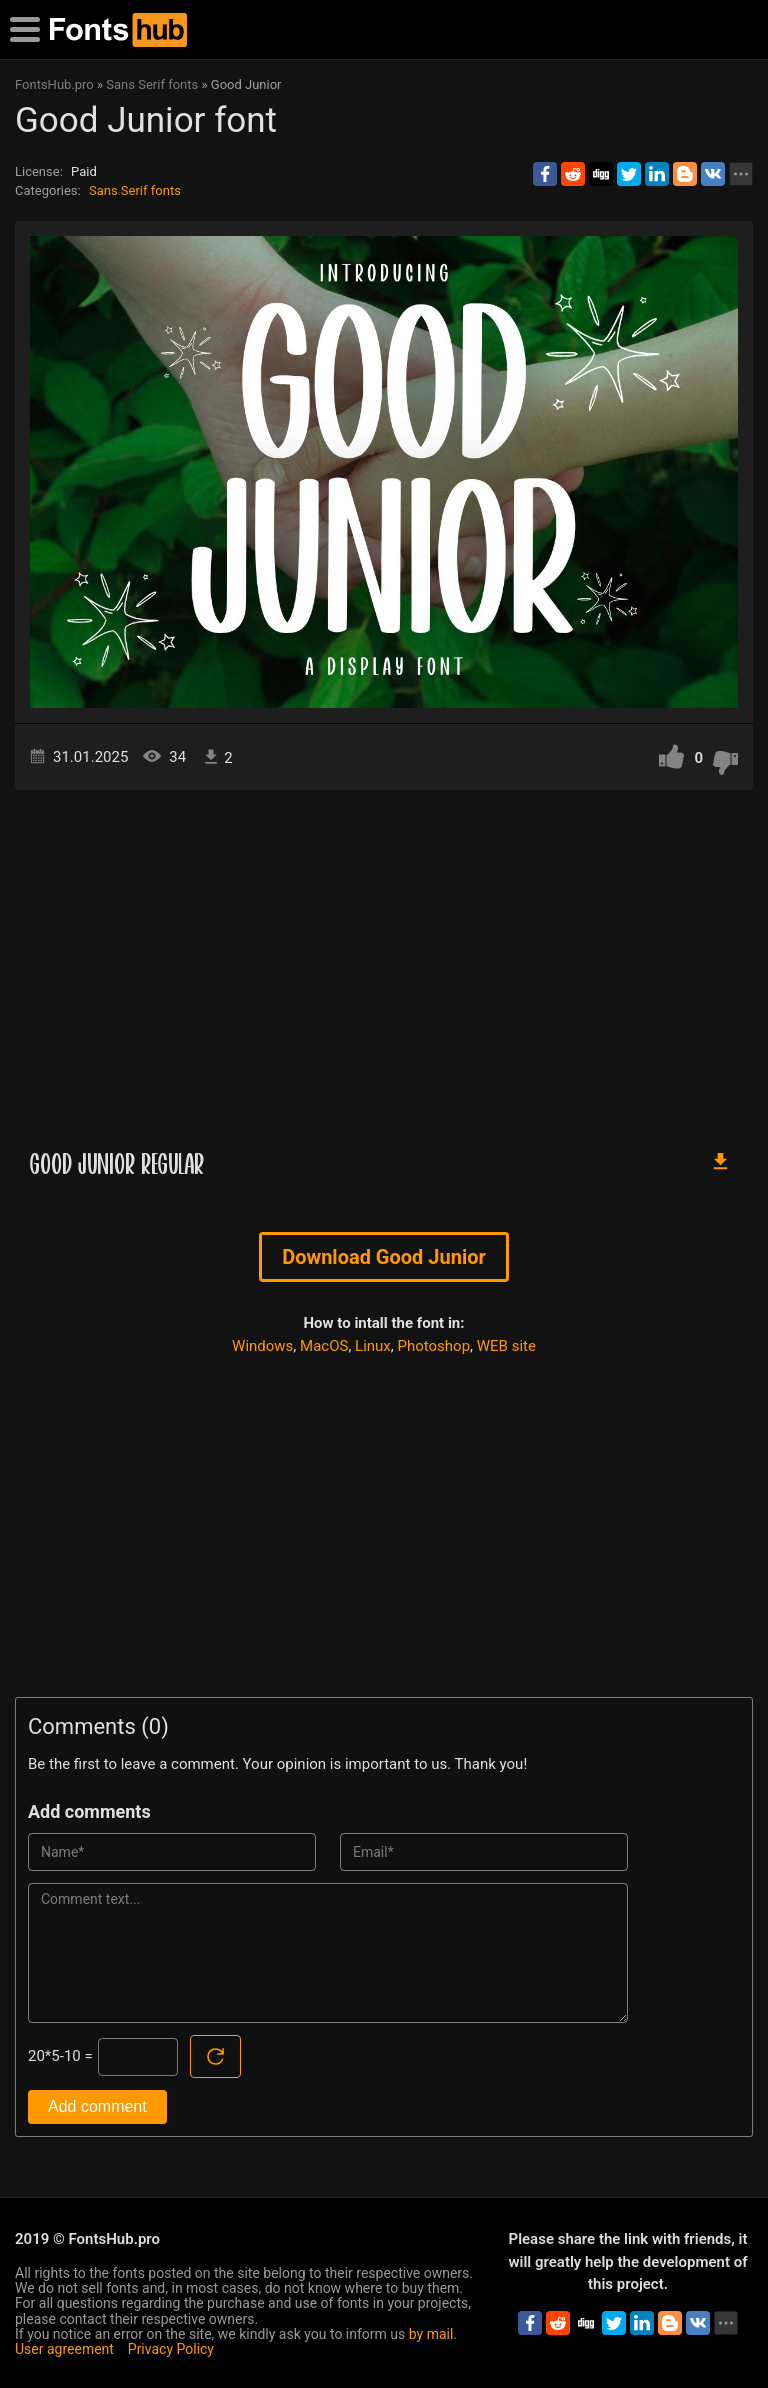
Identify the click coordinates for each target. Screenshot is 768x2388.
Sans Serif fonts (135, 190)
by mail (431, 2334)
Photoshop (434, 1346)
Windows (262, 1346)
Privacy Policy (171, 2349)
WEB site (506, 1346)
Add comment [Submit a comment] (97, 2106)
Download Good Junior (384, 1257)
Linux (373, 1346)
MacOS (324, 1346)
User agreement (64, 2349)
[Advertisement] (384, 960)
